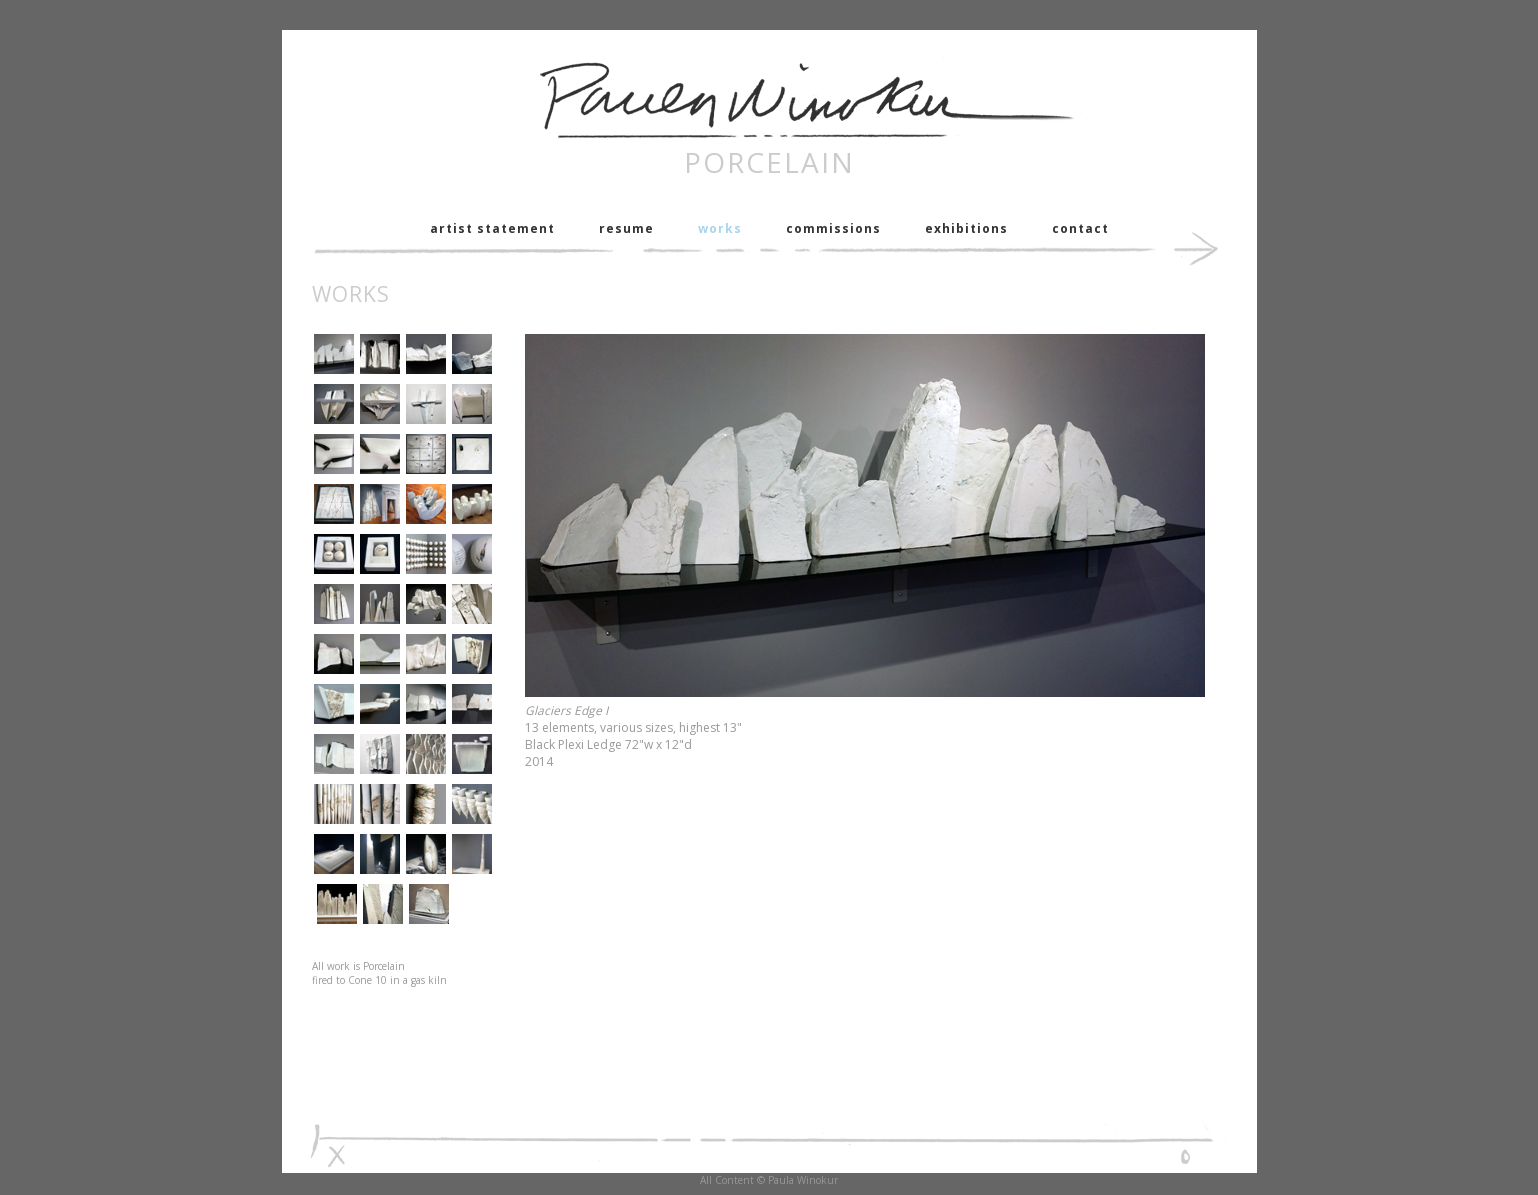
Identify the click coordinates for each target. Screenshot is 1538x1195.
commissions (833, 228)
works (720, 228)
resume (626, 228)
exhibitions (966, 228)
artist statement (492, 228)
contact (1080, 228)
